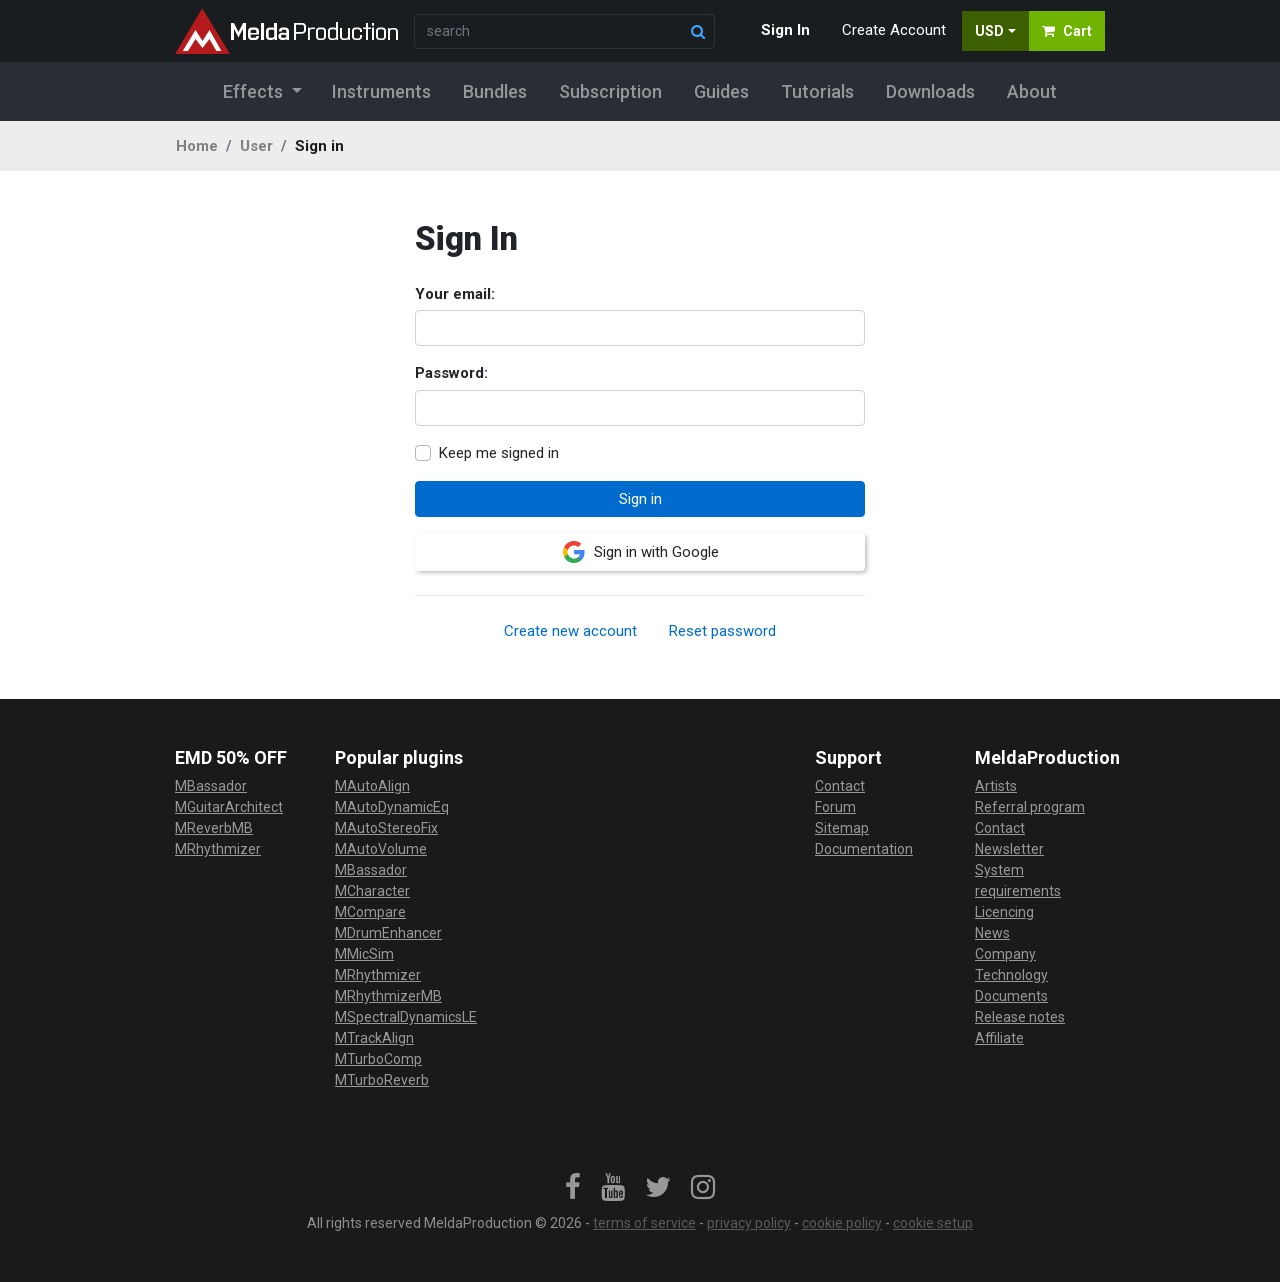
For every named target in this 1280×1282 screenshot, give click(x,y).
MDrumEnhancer (388, 933)
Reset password (722, 631)
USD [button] (989, 31)
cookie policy (842, 1223)
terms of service (644, 1223)
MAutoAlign (372, 786)
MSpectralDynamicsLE (406, 1017)
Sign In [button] (785, 30)
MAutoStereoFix (386, 828)
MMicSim (364, 954)
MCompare (370, 912)
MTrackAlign (374, 1038)
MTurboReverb (382, 1080)
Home (197, 146)
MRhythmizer (218, 849)
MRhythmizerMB (388, 996)
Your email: (455, 294)
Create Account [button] (894, 30)
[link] (573, 1188)
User (256, 146)
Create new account (570, 631)
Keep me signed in (499, 453)
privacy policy (749, 1223)
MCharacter (372, 891)
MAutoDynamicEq (392, 807)
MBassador (211, 786)
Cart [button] (1067, 31)
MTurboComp (378, 1059)
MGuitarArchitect (229, 807)
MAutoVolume (381, 849)
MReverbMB (214, 828)
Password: (451, 373)
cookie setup (933, 1223)
